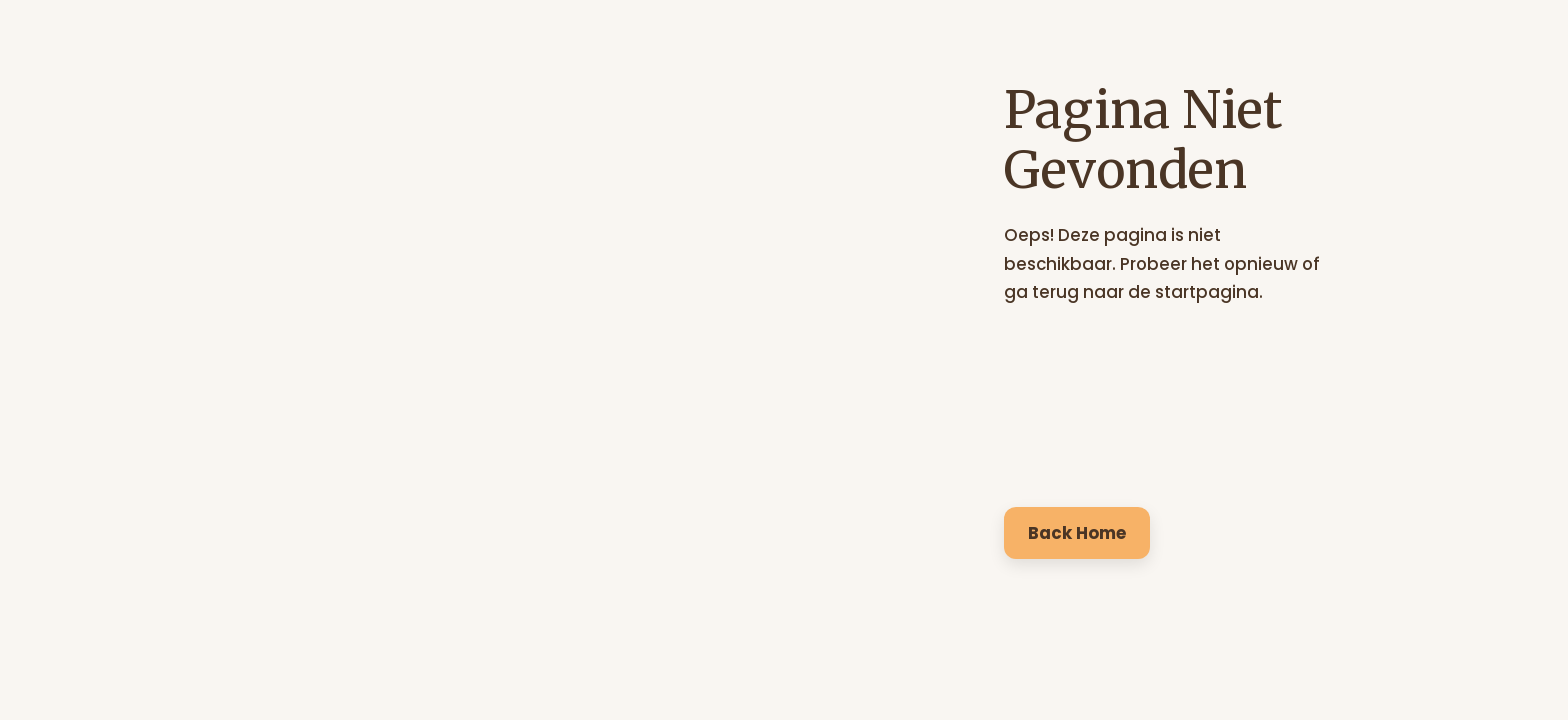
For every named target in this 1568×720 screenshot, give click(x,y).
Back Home (1077, 533)
